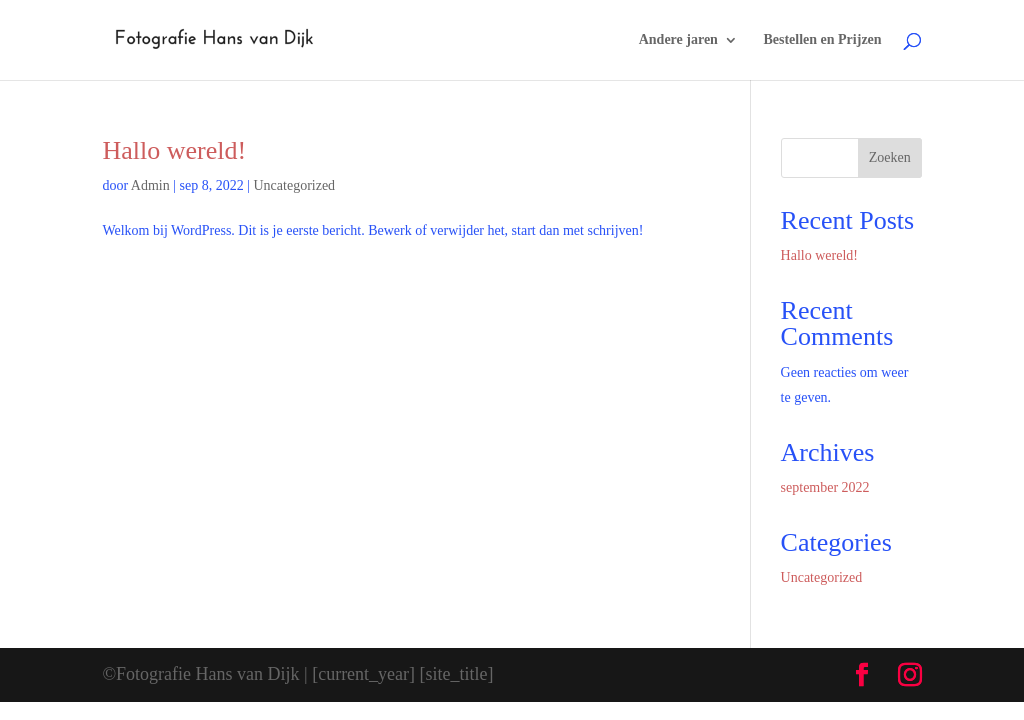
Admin (150, 185)
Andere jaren (678, 40)
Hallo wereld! (174, 150)
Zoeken (890, 157)
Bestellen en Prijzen (822, 40)
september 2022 (825, 487)
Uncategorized (294, 185)
